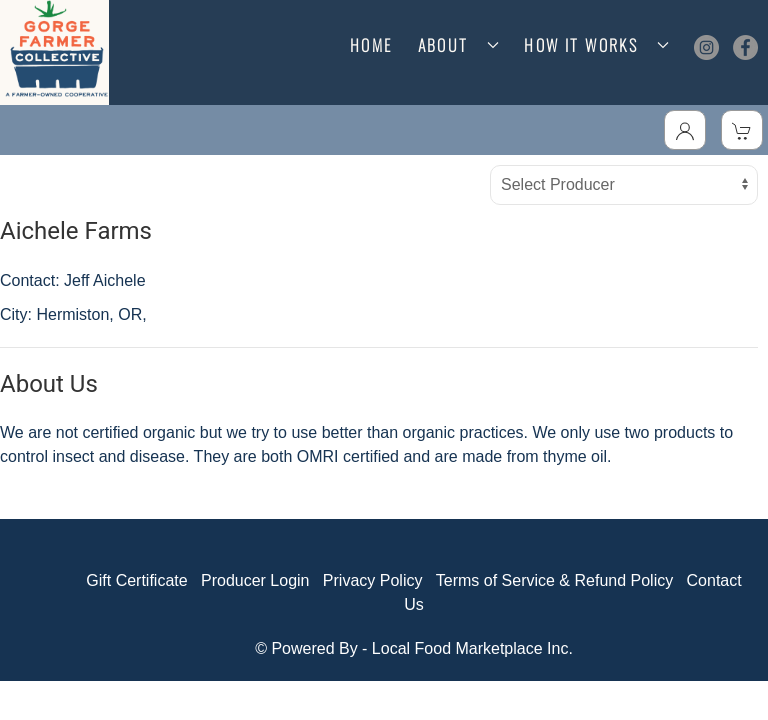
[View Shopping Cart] (742, 130)
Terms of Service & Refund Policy (554, 580)
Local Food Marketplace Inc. (472, 648)
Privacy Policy (373, 580)
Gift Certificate (136, 580)
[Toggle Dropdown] (685, 130)
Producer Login (255, 580)
